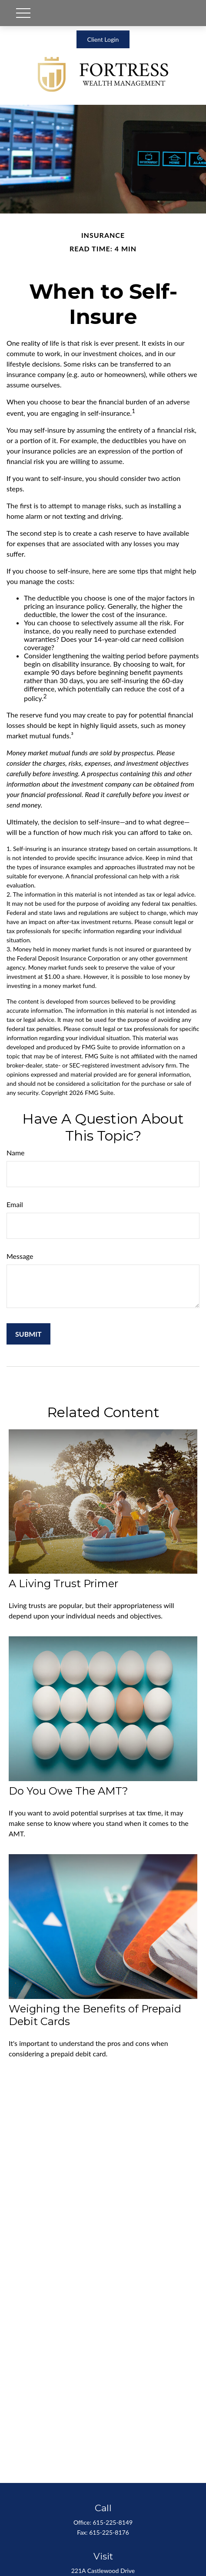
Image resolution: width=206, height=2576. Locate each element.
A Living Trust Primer (63, 1583)
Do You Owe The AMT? (68, 1791)
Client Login (103, 39)
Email (15, 1204)
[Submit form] (28, 1334)
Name (16, 1152)
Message (20, 1256)
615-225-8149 (113, 2522)
